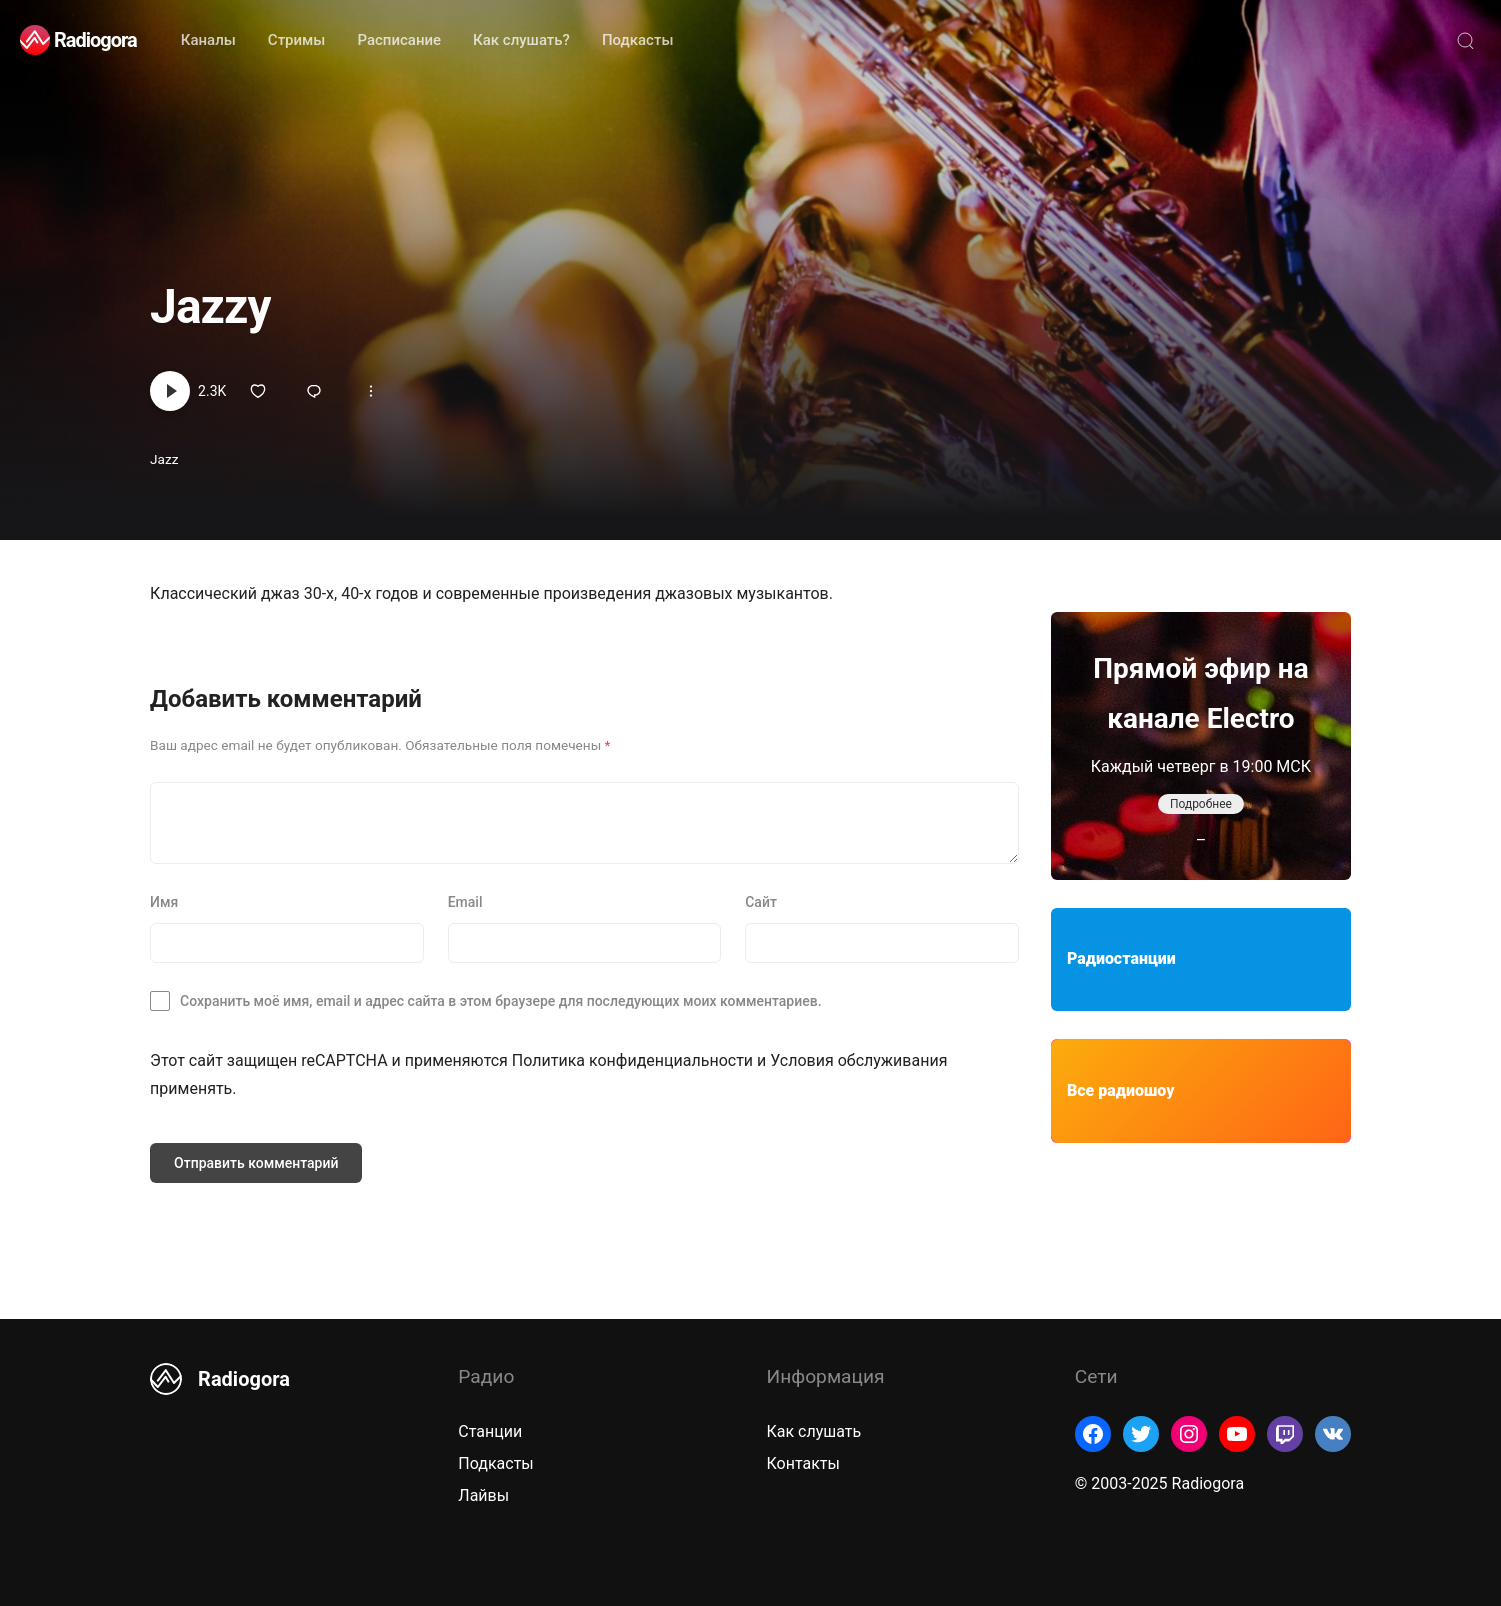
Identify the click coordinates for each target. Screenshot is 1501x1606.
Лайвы (483, 1495)
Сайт (761, 902)
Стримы (297, 40)
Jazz (164, 459)
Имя (164, 902)
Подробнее (1201, 804)
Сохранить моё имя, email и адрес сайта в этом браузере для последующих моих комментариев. (500, 1001)
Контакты (803, 1463)
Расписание (399, 40)
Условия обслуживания (858, 1060)
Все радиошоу (1121, 1090)
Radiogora (95, 40)
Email (465, 902)
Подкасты (638, 40)
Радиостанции (1121, 958)
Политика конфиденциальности (632, 1060)
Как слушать (814, 1431)
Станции (490, 1431)
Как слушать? (521, 40)
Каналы (208, 40)
